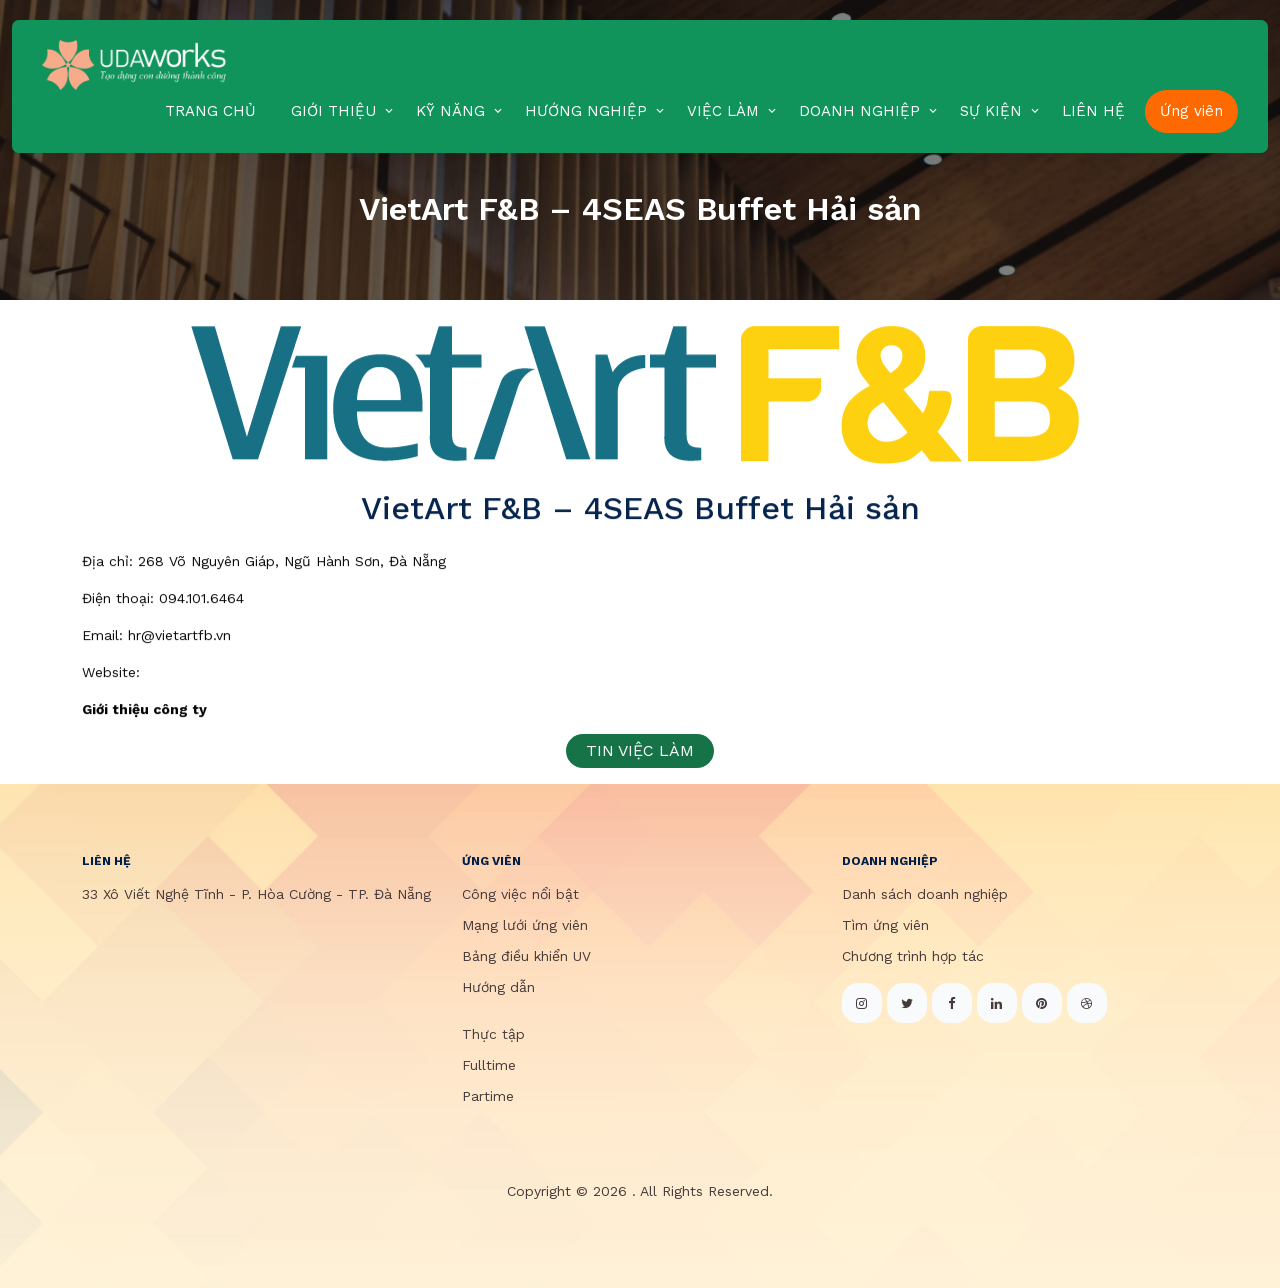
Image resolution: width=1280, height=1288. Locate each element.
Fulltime (489, 1065)
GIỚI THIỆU (333, 111)
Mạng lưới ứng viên (525, 925)
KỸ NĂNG (450, 111)
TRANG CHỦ (210, 111)
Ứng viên (1191, 111)
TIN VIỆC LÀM (640, 750)
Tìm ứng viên (885, 925)
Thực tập (493, 1034)
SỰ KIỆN (991, 111)
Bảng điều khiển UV (526, 956)
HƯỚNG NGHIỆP (586, 111)
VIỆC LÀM (723, 111)
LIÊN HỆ (1093, 111)
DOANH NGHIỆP (859, 111)
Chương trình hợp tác (913, 956)
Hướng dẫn (498, 987)
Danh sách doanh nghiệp (925, 894)
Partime (488, 1096)
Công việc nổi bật (520, 894)
